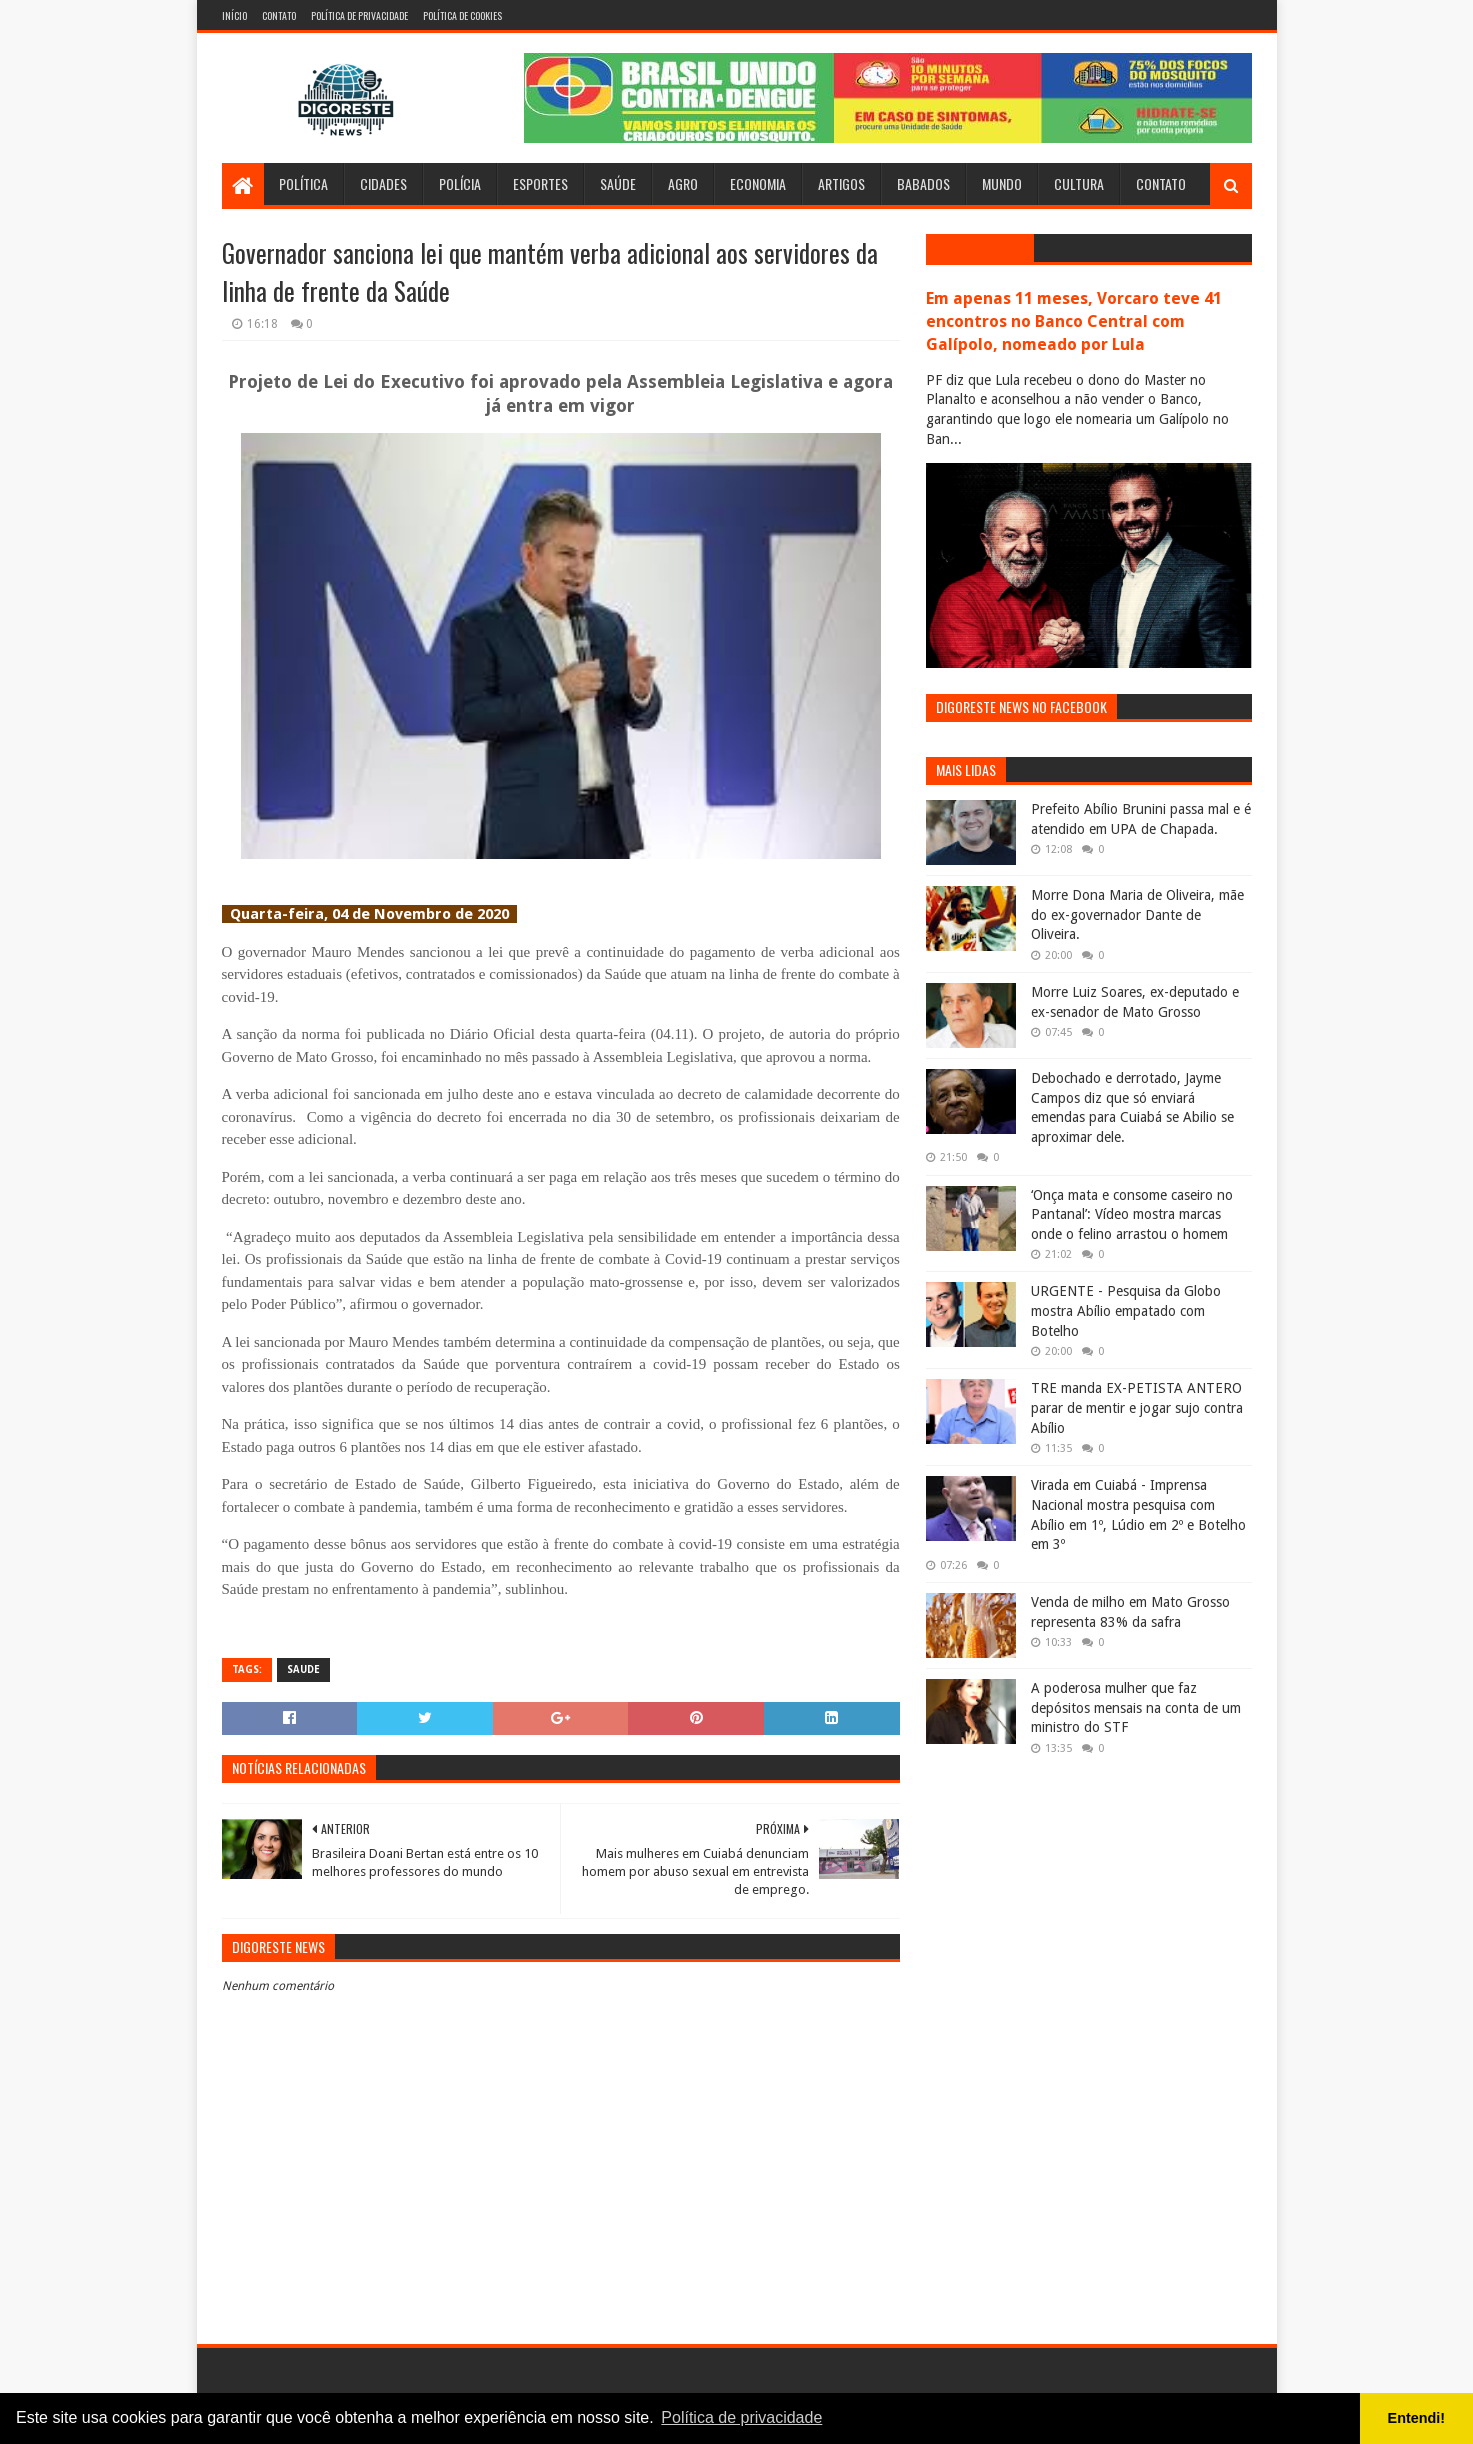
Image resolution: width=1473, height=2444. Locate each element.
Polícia (460, 183)
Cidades (383, 183)
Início (234, 15)
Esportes (540, 183)
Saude (303, 1669)
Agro (683, 183)
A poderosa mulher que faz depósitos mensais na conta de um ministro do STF (1136, 1707)
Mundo (1002, 183)
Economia (758, 183)
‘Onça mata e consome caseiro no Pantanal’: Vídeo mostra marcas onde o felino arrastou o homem (1132, 1214)
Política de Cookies (462, 15)
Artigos (841, 183)
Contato (279, 15)
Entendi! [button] (1417, 2418)
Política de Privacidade (359, 15)
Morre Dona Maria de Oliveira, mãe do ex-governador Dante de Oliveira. (1137, 914)
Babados (923, 183)
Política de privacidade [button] (741, 2417)
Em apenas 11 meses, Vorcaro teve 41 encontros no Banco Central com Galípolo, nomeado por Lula (1074, 321)
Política (303, 183)
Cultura (1079, 183)
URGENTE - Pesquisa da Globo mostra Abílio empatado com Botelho (1126, 1310)
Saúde (618, 183)
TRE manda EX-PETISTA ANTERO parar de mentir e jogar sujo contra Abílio (1137, 1407)
